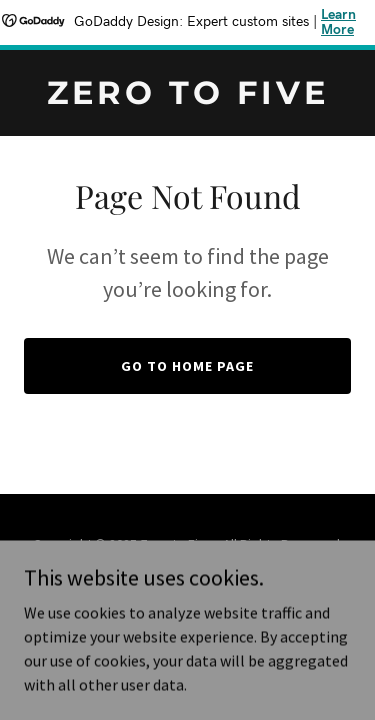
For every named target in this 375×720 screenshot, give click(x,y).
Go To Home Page (187, 366)
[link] (187, 98)
